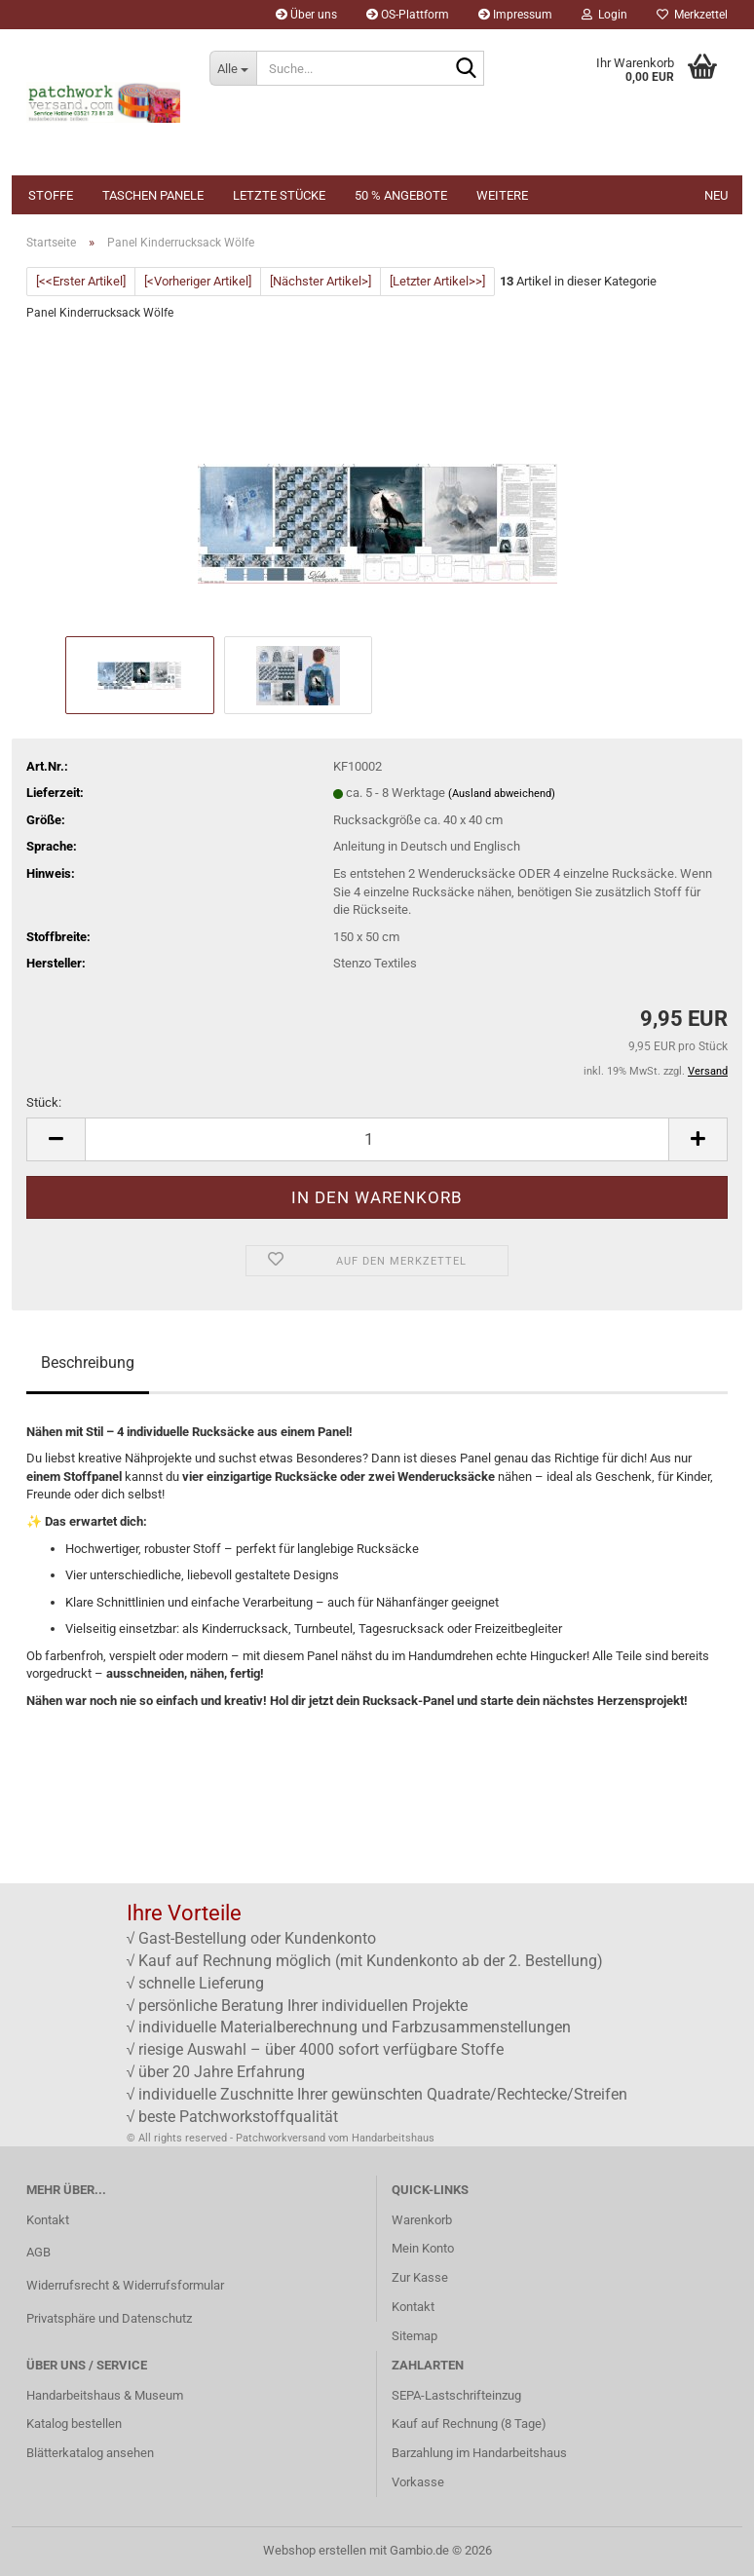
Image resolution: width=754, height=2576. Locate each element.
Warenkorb (422, 2220)
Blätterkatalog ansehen (90, 2452)
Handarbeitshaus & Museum (104, 2395)
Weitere (502, 195)
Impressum (515, 14)
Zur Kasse (420, 2277)
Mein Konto (423, 2248)
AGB (38, 2252)
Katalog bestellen (74, 2423)
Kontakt (47, 2220)
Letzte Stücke (279, 195)
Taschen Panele (153, 195)
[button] (55, 1139)
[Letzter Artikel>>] (437, 281)
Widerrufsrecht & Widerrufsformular (125, 2285)
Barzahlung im (432, 2452)
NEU (716, 195)
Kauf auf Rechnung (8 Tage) (469, 2423)
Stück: (43, 1102)
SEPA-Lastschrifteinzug (456, 2395)
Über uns (306, 14)
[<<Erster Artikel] (81, 281)
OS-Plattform (407, 14)
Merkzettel (692, 14)
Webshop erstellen (314, 2550)
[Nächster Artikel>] (320, 281)
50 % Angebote (401, 195)
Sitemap (414, 2336)
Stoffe (50, 195)
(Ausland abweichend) (501, 793)
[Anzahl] (377, 1139)
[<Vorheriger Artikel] (197, 281)
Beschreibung (87, 1362)
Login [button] (604, 14)
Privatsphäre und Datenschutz (109, 2318)
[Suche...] (232, 68)
